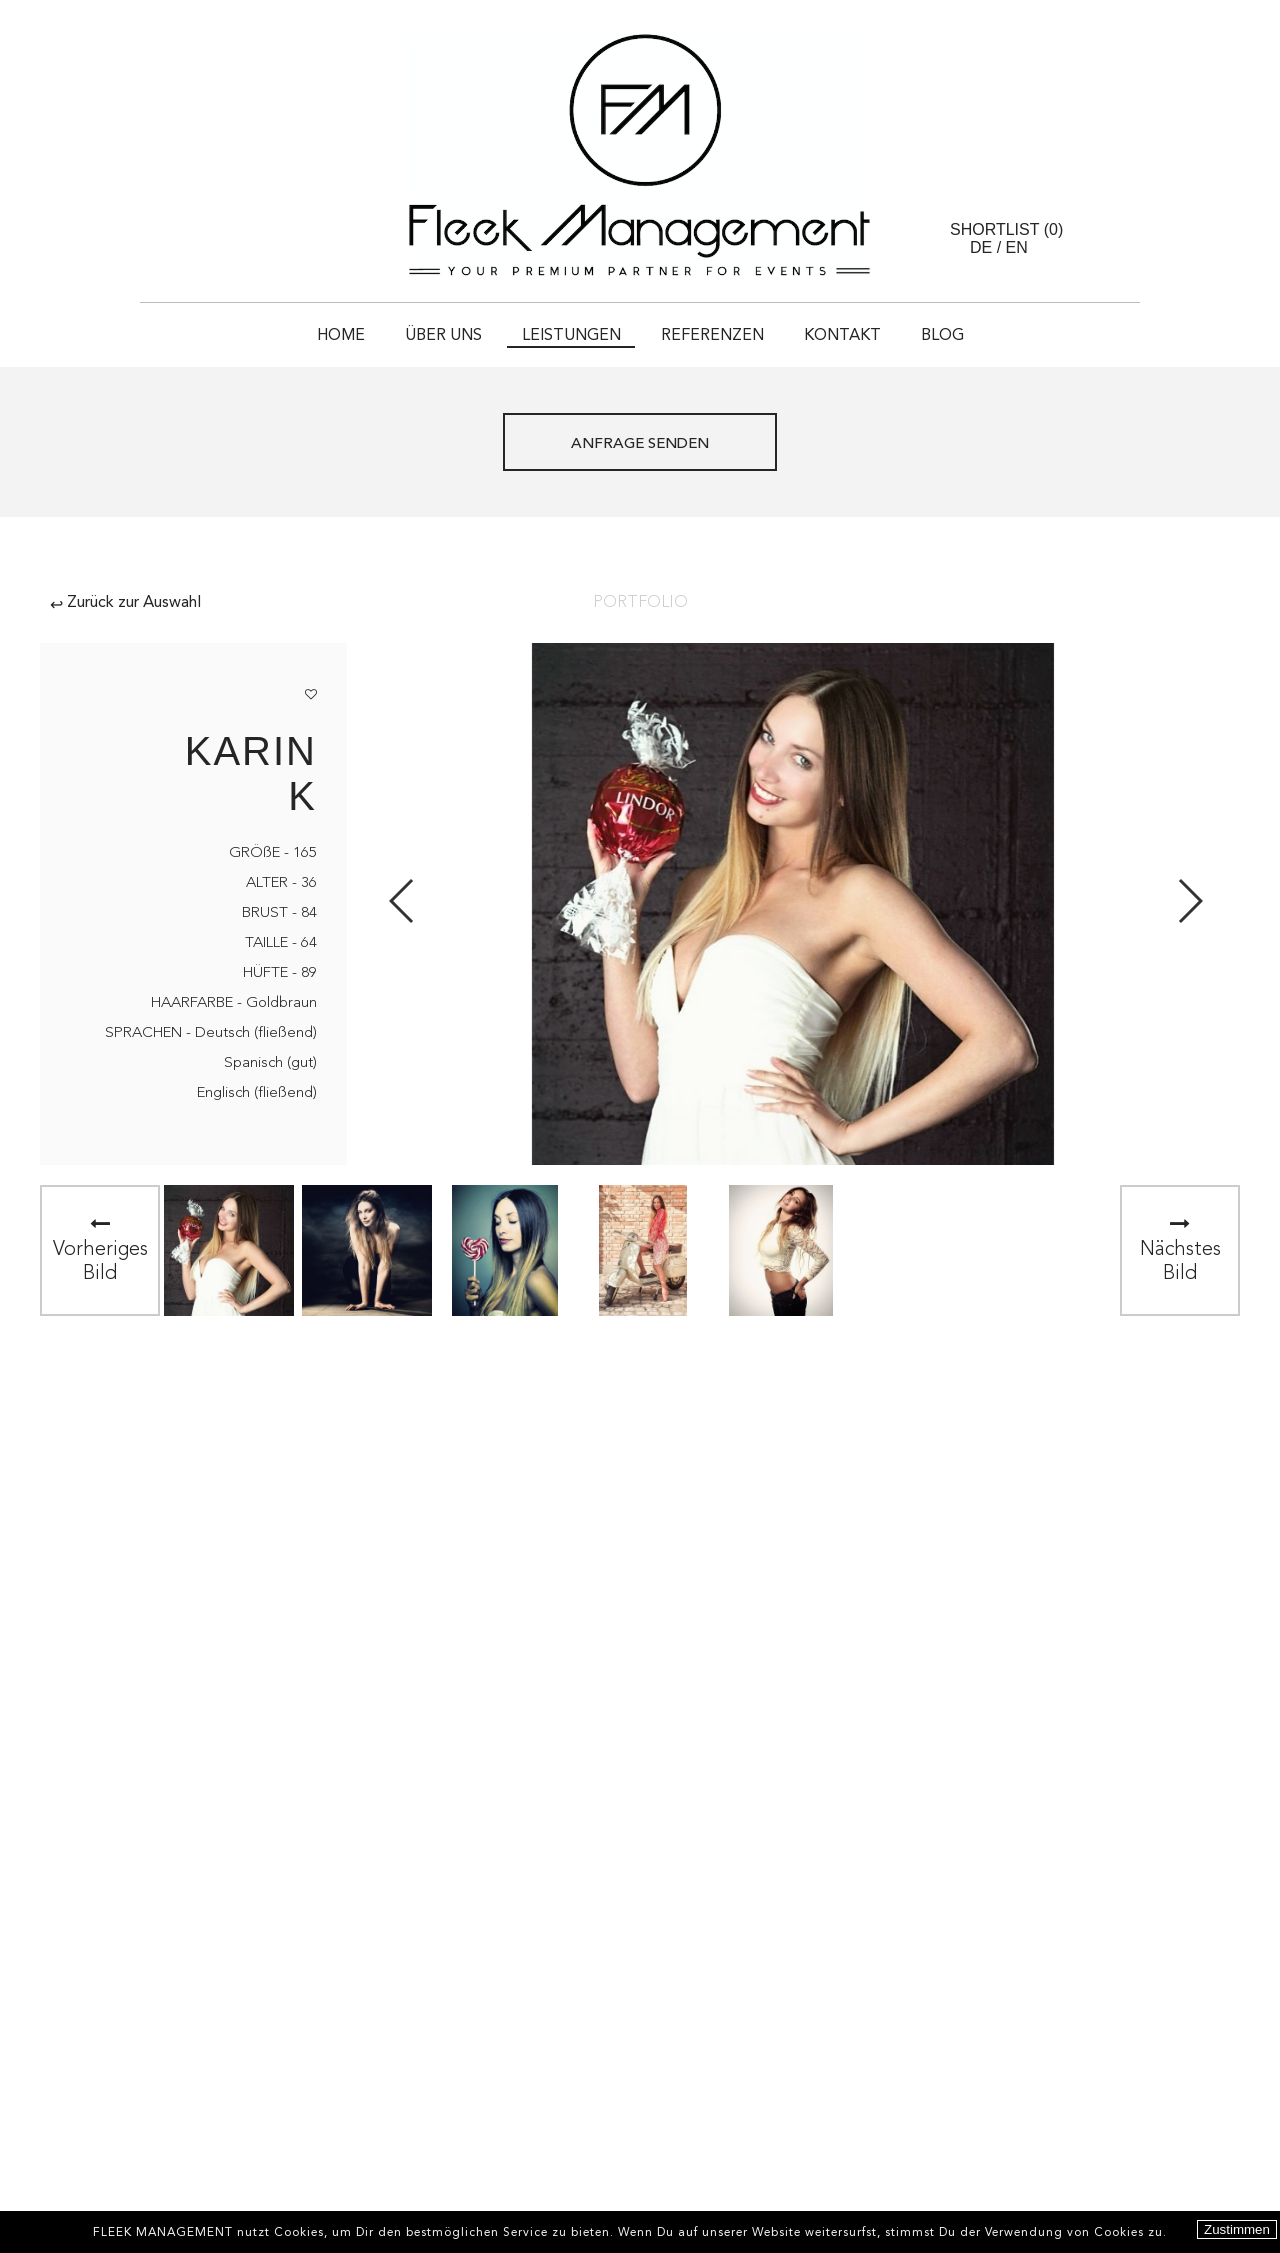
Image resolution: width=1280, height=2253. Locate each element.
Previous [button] (402, 901)
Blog (942, 336)
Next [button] (1189, 901)
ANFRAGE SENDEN (640, 444)
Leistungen (571, 336)
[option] (229, 1250)
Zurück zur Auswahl (125, 603)
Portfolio (640, 603)
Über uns (443, 336)
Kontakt (842, 336)
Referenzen (712, 336)
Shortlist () (1006, 229)
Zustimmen (1237, 2229)
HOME (341, 336)
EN (1017, 247)
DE (981, 247)
